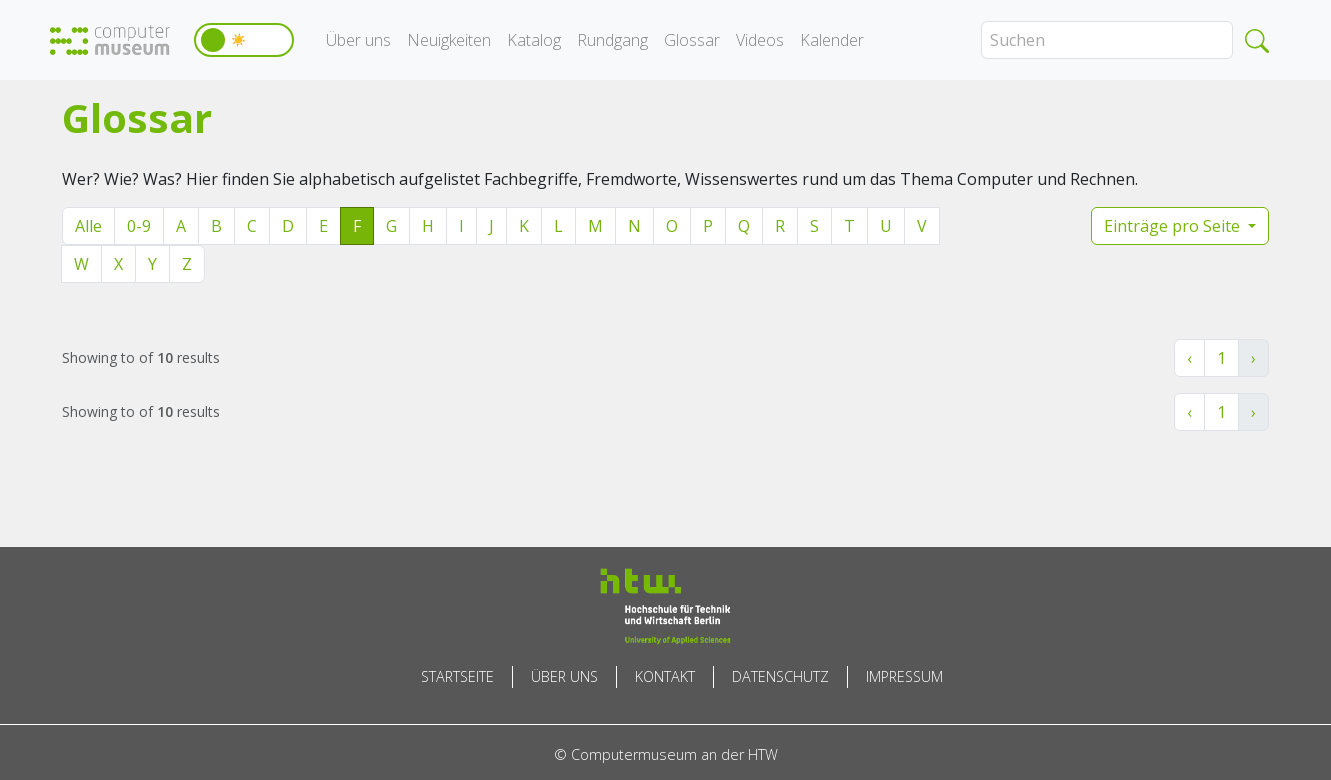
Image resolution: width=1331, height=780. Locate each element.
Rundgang (612, 40)
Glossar (692, 40)
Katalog (534, 40)
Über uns (358, 40)
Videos (760, 40)
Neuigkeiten (449, 40)
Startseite (457, 676)
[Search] (1107, 40)
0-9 (139, 226)
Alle (88, 226)
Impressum (904, 676)
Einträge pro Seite (1174, 226)
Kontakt (665, 676)
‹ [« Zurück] (1189, 358)
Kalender (832, 40)
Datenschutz (780, 676)
